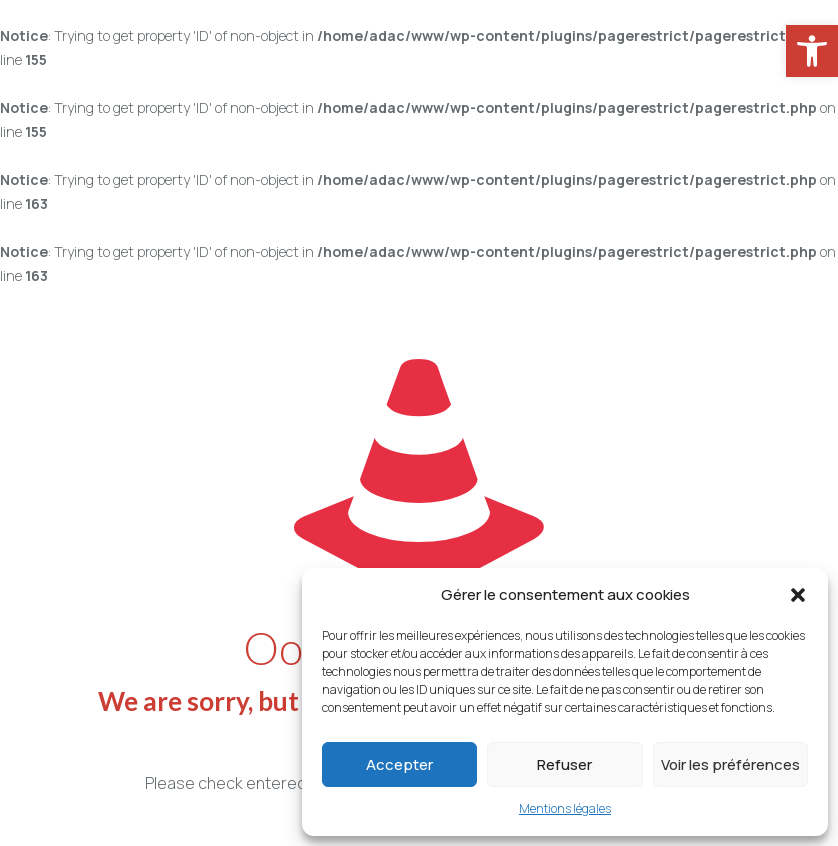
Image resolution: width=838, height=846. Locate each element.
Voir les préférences (730, 764)
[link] (812, 51)
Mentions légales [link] (565, 808)
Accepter (399, 764)
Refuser (564, 764)
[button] (798, 595)
